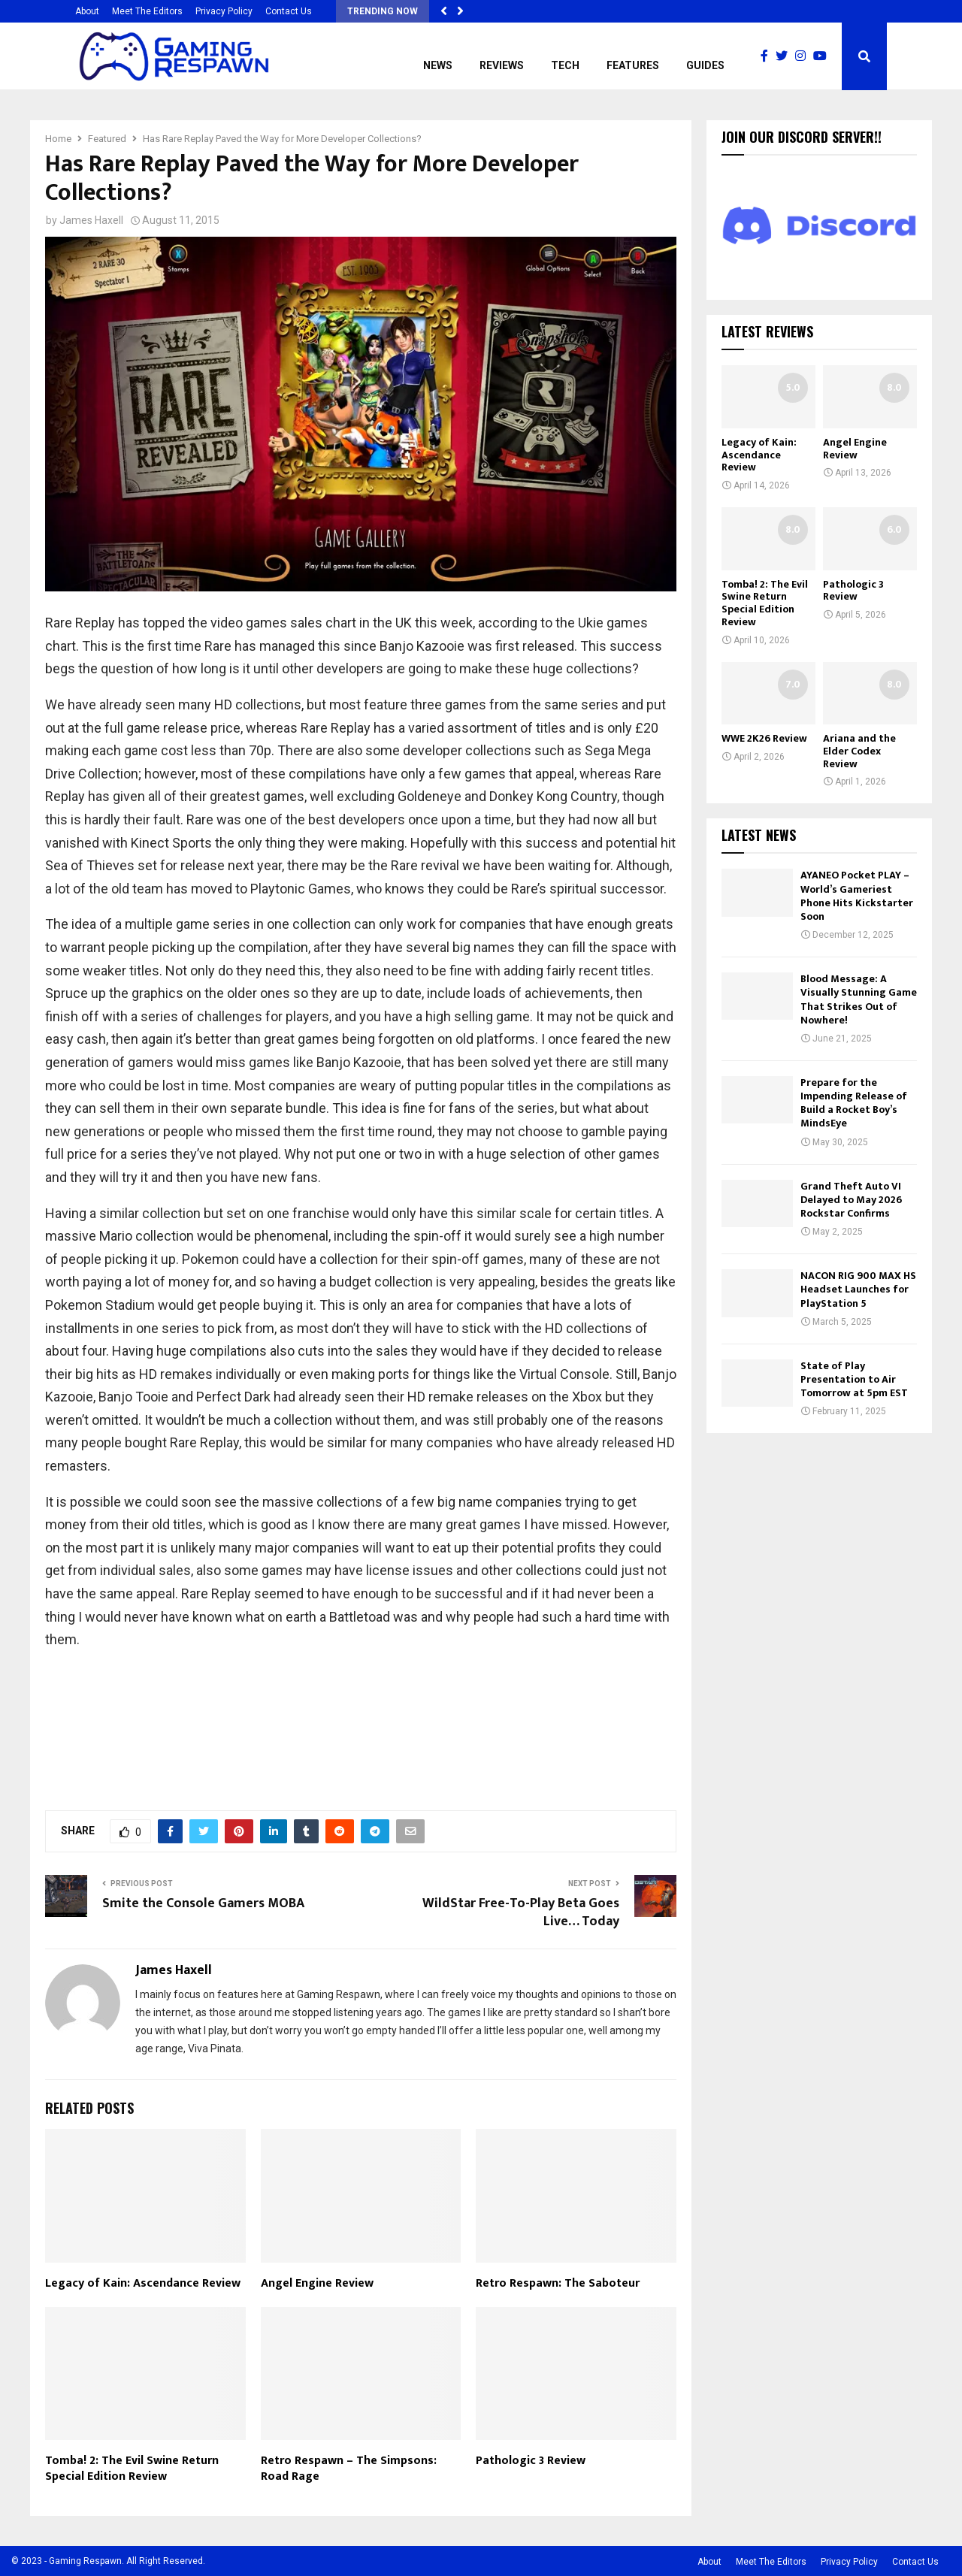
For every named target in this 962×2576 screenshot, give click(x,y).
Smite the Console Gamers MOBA (203, 1903)
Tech (565, 65)
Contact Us (288, 11)
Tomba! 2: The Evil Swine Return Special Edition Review (132, 2469)
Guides (705, 65)
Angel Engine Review (317, 2283)
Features (633, 65)
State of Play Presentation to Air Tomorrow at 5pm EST (854, 1379)
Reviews (501, 65)
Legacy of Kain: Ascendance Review (142, 2283)
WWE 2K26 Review (764, 738)
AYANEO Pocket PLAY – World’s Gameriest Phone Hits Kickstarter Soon (856, 895)
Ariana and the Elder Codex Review (859, 751)
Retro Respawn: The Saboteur (558, 2283)
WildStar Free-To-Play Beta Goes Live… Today (520, 1912)
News (437, 65)
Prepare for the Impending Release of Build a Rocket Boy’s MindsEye (853, 1103)
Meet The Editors (147, 11)
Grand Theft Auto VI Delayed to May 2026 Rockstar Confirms (851, 1200)
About (87, 11)
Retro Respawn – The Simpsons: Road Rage (349, 2469)
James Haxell (91, 220)
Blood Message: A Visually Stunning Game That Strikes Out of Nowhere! (858, 999)
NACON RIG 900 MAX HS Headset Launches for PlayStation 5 (858, 1289)
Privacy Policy (224, 11)
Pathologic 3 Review (530, 2461)
